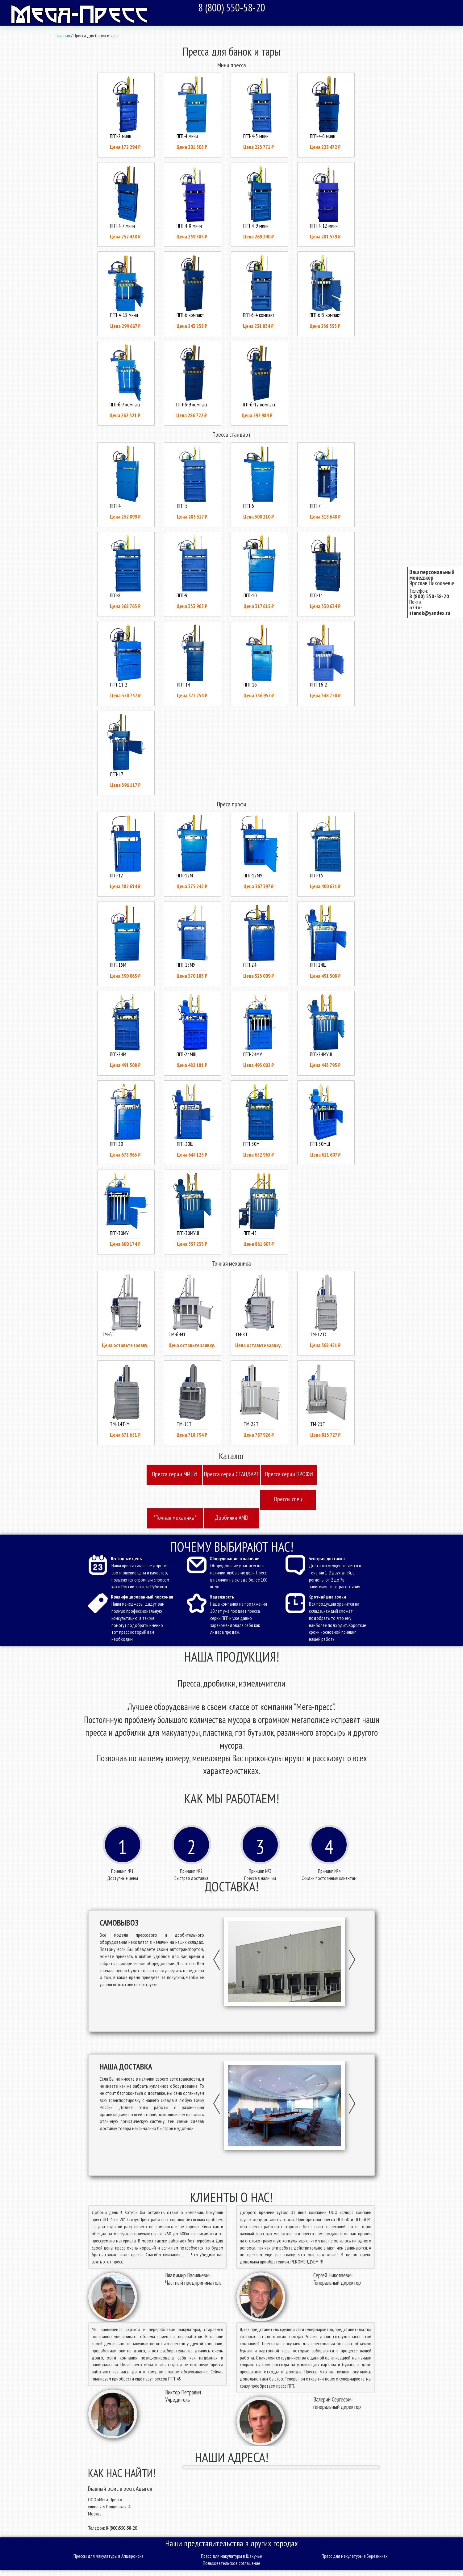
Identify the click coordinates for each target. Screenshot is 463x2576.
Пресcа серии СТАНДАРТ (231, 1474)
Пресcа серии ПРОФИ (289, 1474)
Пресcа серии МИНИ (174, 1474)
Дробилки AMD (231, 1518)
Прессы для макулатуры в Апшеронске (108, 2556)
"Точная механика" (175, 1518)
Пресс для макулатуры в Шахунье (231, 2556)
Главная (63, 35)
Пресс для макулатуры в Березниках (355, 2556)
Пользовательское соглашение (231, 2563)
